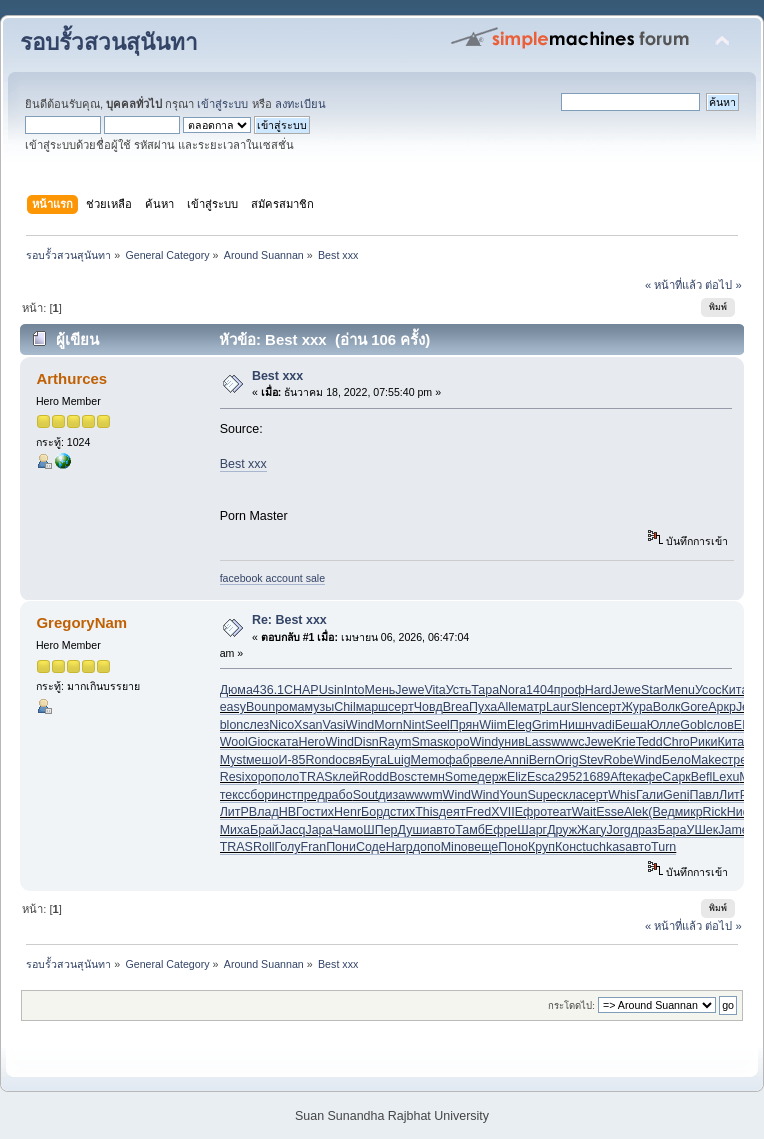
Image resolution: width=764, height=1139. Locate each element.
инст (284, 795)
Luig (399, 760)
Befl (702, 777)
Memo (428, 760)
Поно (513, 847)
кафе (647, 777)
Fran (314, 847)
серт (401, 707)
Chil (344, 707)
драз (644, 830)
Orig (567, 760)
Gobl (693, 725)
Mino (454, 847)
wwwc (567, 742)
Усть (459, 690)
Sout (366, 795)
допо (427, 847)
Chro (676, 742)
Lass (538, 742)
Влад (264, 812)
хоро (258, 777)
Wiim (493, 725)
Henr (347, 812)
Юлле (664, 725)
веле (490, 760)
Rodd (374, 777)
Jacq (292, 830)
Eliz (517, 777)
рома (289, 707)
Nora (512, 690)
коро (456, 742)
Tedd (649, 742)
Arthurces (71, 378)
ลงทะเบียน (300, 104)
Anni (516, 760)
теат (559, 812)
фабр (460, 760)
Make (706, 760)
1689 (597, 777)
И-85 (291, 760)
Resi (232, 777)
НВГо (294, 812)
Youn (513, 795)
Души (414, 830)
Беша (631, 725)
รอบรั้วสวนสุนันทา (109, 42)
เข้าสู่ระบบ (222, 104)
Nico (281, 725)
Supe (541, 795)
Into (354, 690)
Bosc (403, 777)
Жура (636, 707)
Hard (598, 690)
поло (286, 777)
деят (452, 812)
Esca (541, 777)
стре (734, 760)
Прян (464, 725)
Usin (331, 690)
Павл (704, 795)
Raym (395, 742)
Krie (625, 742)
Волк (667, 707)
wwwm (423, 795)
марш (372, 707)
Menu (679, 690)
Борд (375, 812)
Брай (264, 830)
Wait (584, 812)
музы (320, 707)
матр (532, 707)
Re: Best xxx (289, 620)
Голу (287, 847)
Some (461, 777)
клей (346, 777)
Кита (735, 690)
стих (321, 812)
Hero (311, 742)
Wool (234, 742)
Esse (610, 812)
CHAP (301, 690)
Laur (558, 707)
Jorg (618, 830)
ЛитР (733, 795)
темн (431, 777)
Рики (704, 742)
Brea (456, 707)
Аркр (722, 707)
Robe (619, 760)
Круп (541, 847)
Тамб (470, 830)
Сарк (676, 777)
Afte (621, 777)
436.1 (268, 690)
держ (492, 777)
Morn (388, 725)
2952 (569, 777)
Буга (374, 760)
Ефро (531, 812)
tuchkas (603, 847)
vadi (603, 725)
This (427, 812)
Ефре (501, 830)
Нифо (743, 812)
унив (511, 742)
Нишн (575, 725)
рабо (339, 795)
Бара (671, 830)
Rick (715, 812)
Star (652, 690)
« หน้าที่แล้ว (673, 285)
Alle (507, 707)
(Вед (661, 812)
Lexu (725, 777)
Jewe (409, 690)
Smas (427, 742)
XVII (503, 812)
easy (233, 707)
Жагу (591, 830)
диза (391, 795)
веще (483, 847)
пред (311, 795)
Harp (399, 847)
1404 (540, 690)
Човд (428, 707)
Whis (622, 795)
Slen (583, 707)
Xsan (308, 725)
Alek (636, 812)
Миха (235, 830)
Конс (568, 847)
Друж (562, 830)
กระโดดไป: (571, 1005)
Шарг (532, 830)
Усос (708, 690)
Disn (366, 742)
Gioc (261, 742)
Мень (379, 690)
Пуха (483, 707)
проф (569, 690)
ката (286, 742)
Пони (341, 847)
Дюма (236, 690)
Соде (371, 847)
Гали (649, 795)
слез (256, 725)
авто (442, 830)
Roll (263, 847)
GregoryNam (81, 622)
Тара (485, 690)
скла (570, 795)
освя (348, 760)
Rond (320, 760)
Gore (694, 707)
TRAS (315, 777)
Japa (318, 830)
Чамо (347, 830)
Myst (233, 760)
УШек (702, 830)
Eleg (519, 725)
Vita (434, 690)
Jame (733, 830)
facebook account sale (272, 578)
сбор (257, 795)
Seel (437, 725)
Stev (591, 760)
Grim (545, 725)
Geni (676, 795)
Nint (414, 725)
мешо (262, 760)
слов (720, 725)
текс (232, 795)
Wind (360, 725)
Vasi (334, 725)
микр (689, 812)
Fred (479, 812)
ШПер (380, 830)
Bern (542, 760)
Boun (260, 707)
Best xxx (277, 376)
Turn (663, 847)
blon (232, 725)
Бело (676, 760)
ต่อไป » (723, 285)
